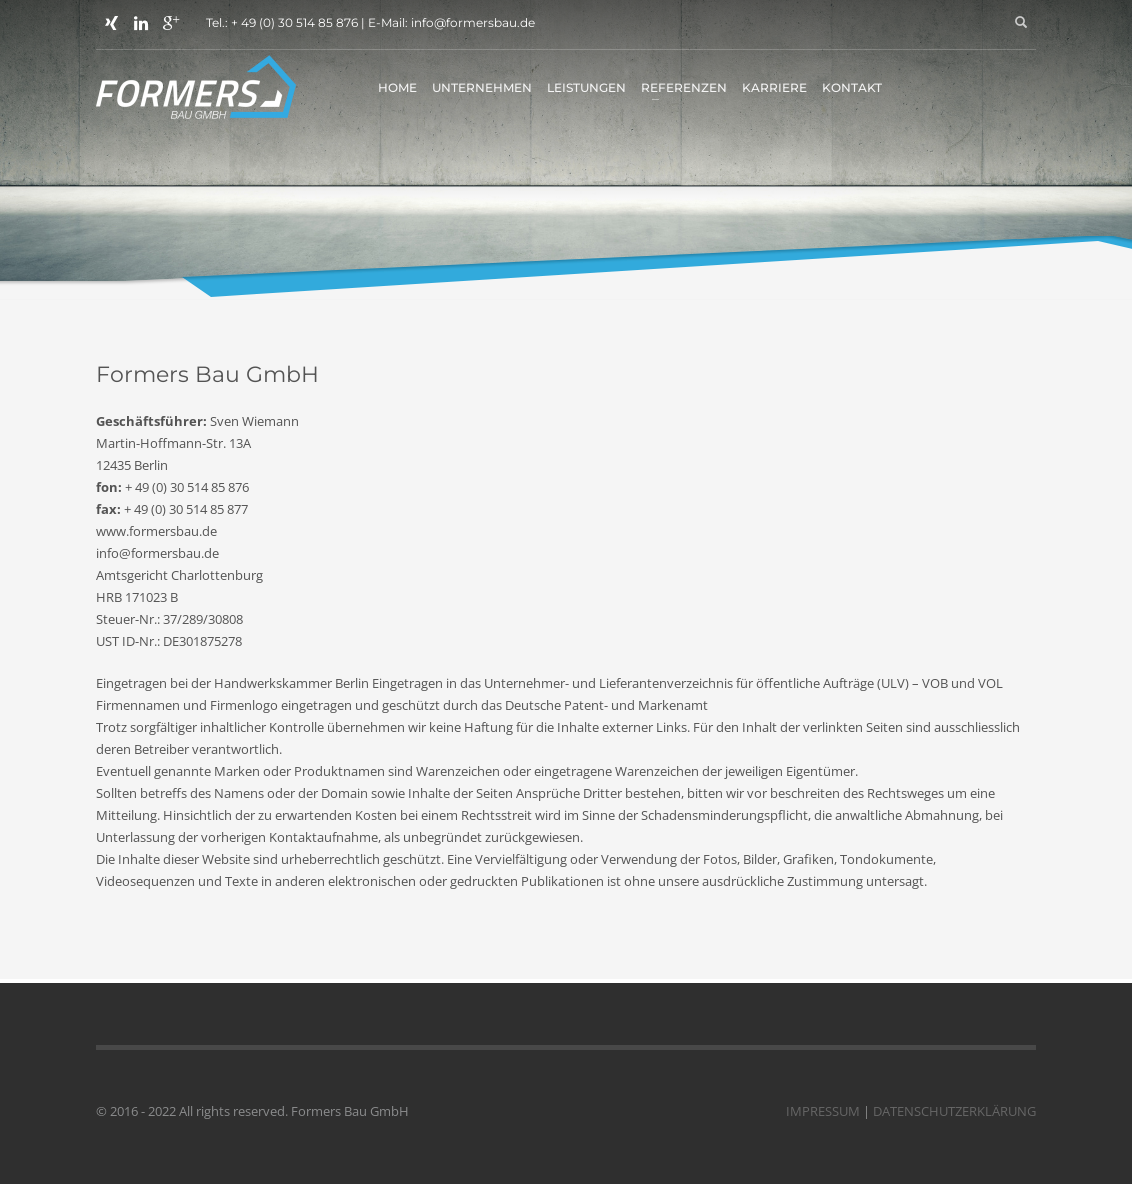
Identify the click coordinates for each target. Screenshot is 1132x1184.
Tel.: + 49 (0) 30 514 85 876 (282, 22)
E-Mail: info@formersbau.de (451, 22)
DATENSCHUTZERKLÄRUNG (954, 1111)
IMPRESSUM (823, 1111)
